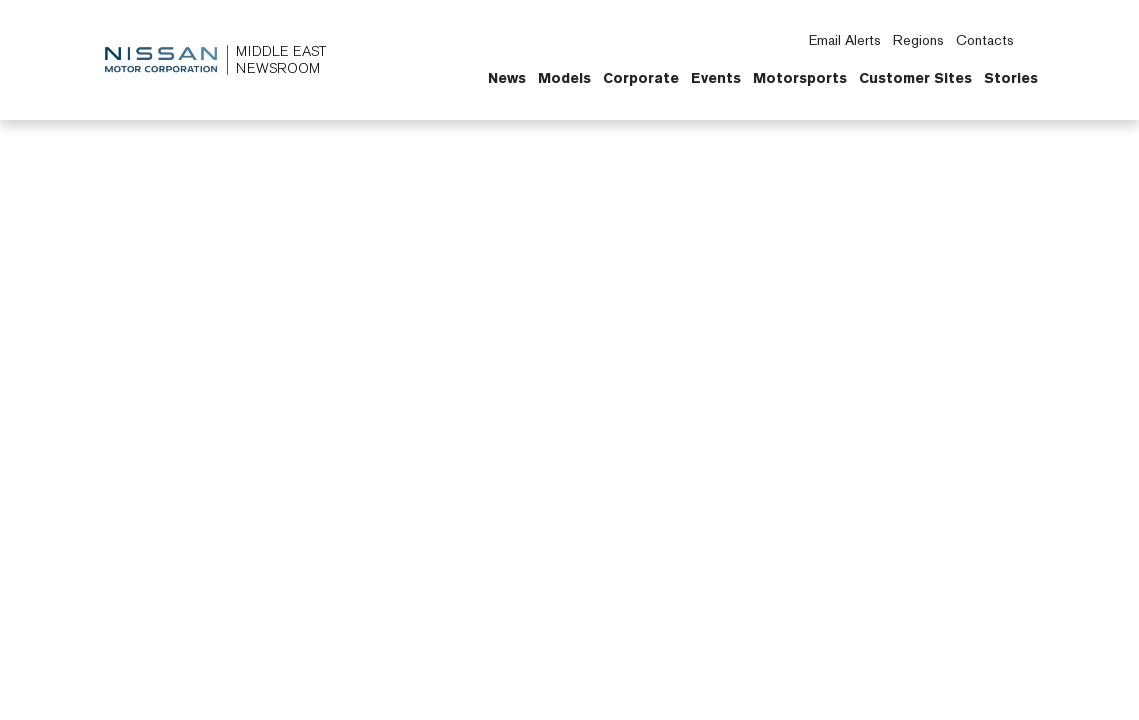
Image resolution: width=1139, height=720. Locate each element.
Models (564, 78)
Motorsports (800, 78)
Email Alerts (845, 40)
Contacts (985, 40)
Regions (918, 40)
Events (716, 78)
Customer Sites (915, 78)
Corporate (641, 78)
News (507, 78)
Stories (1011, 78)
